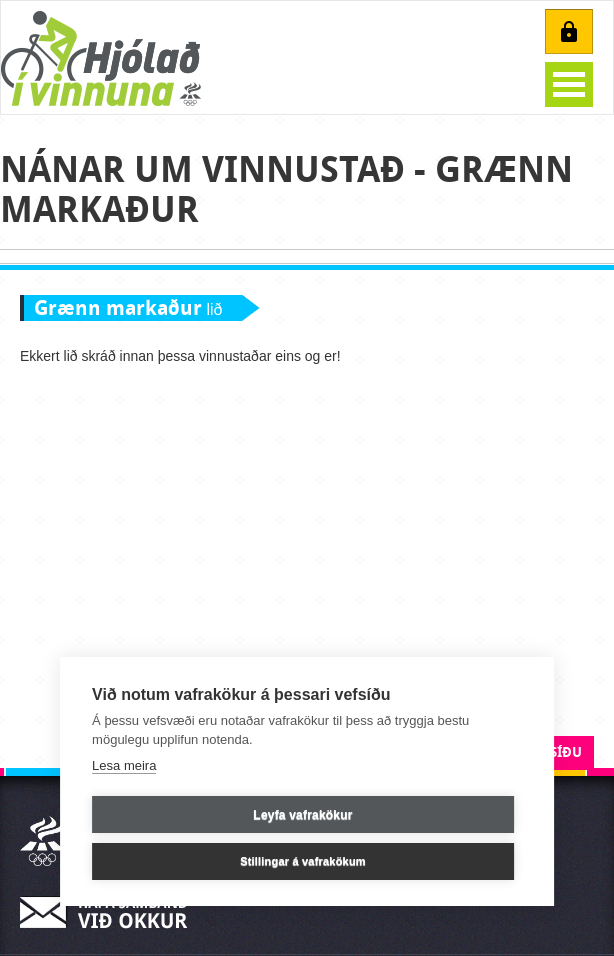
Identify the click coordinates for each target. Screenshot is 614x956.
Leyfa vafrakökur (302, 815)
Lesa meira (124, 765)
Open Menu (569, 84)
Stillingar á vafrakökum (303, 861)
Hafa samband (110, 912)
